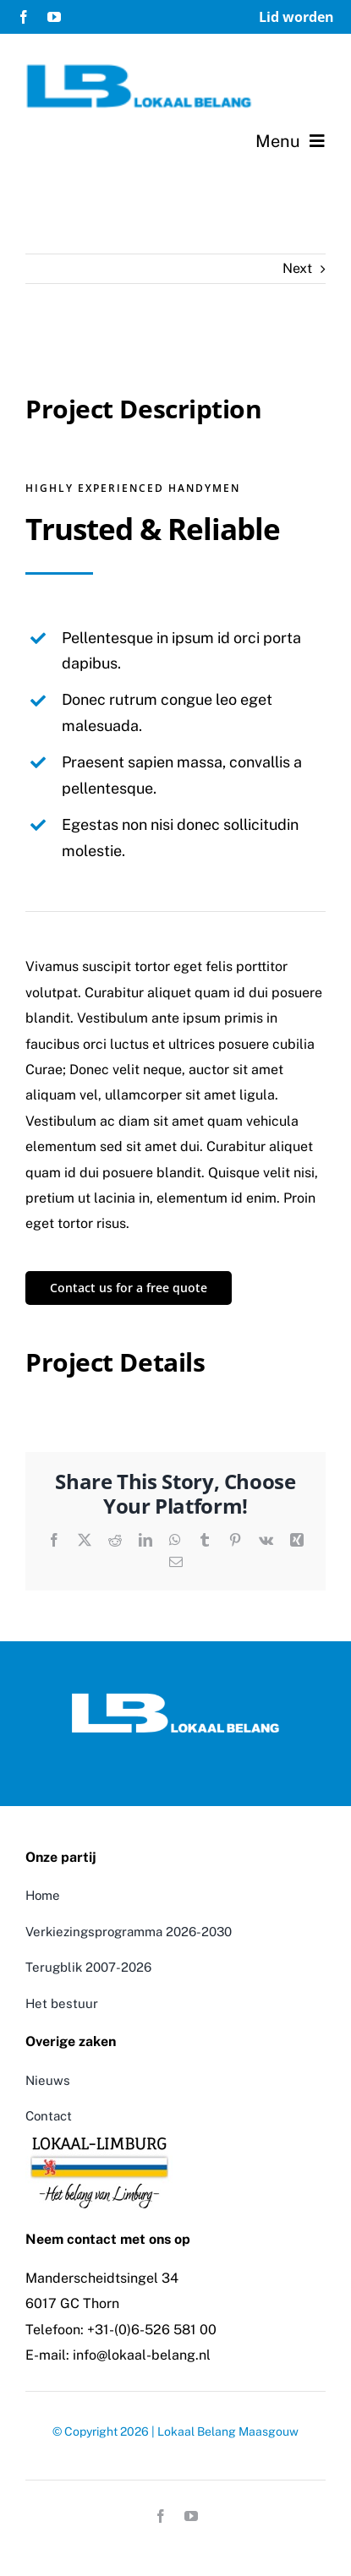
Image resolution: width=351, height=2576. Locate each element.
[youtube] (54, 17)
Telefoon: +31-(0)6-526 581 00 (121, 2330)
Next (297, 268)
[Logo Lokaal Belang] (176, 1698)
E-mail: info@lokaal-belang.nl (118, 2355)
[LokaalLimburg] (99, 2135)
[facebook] (23, 17)
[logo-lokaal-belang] (139, 70)
